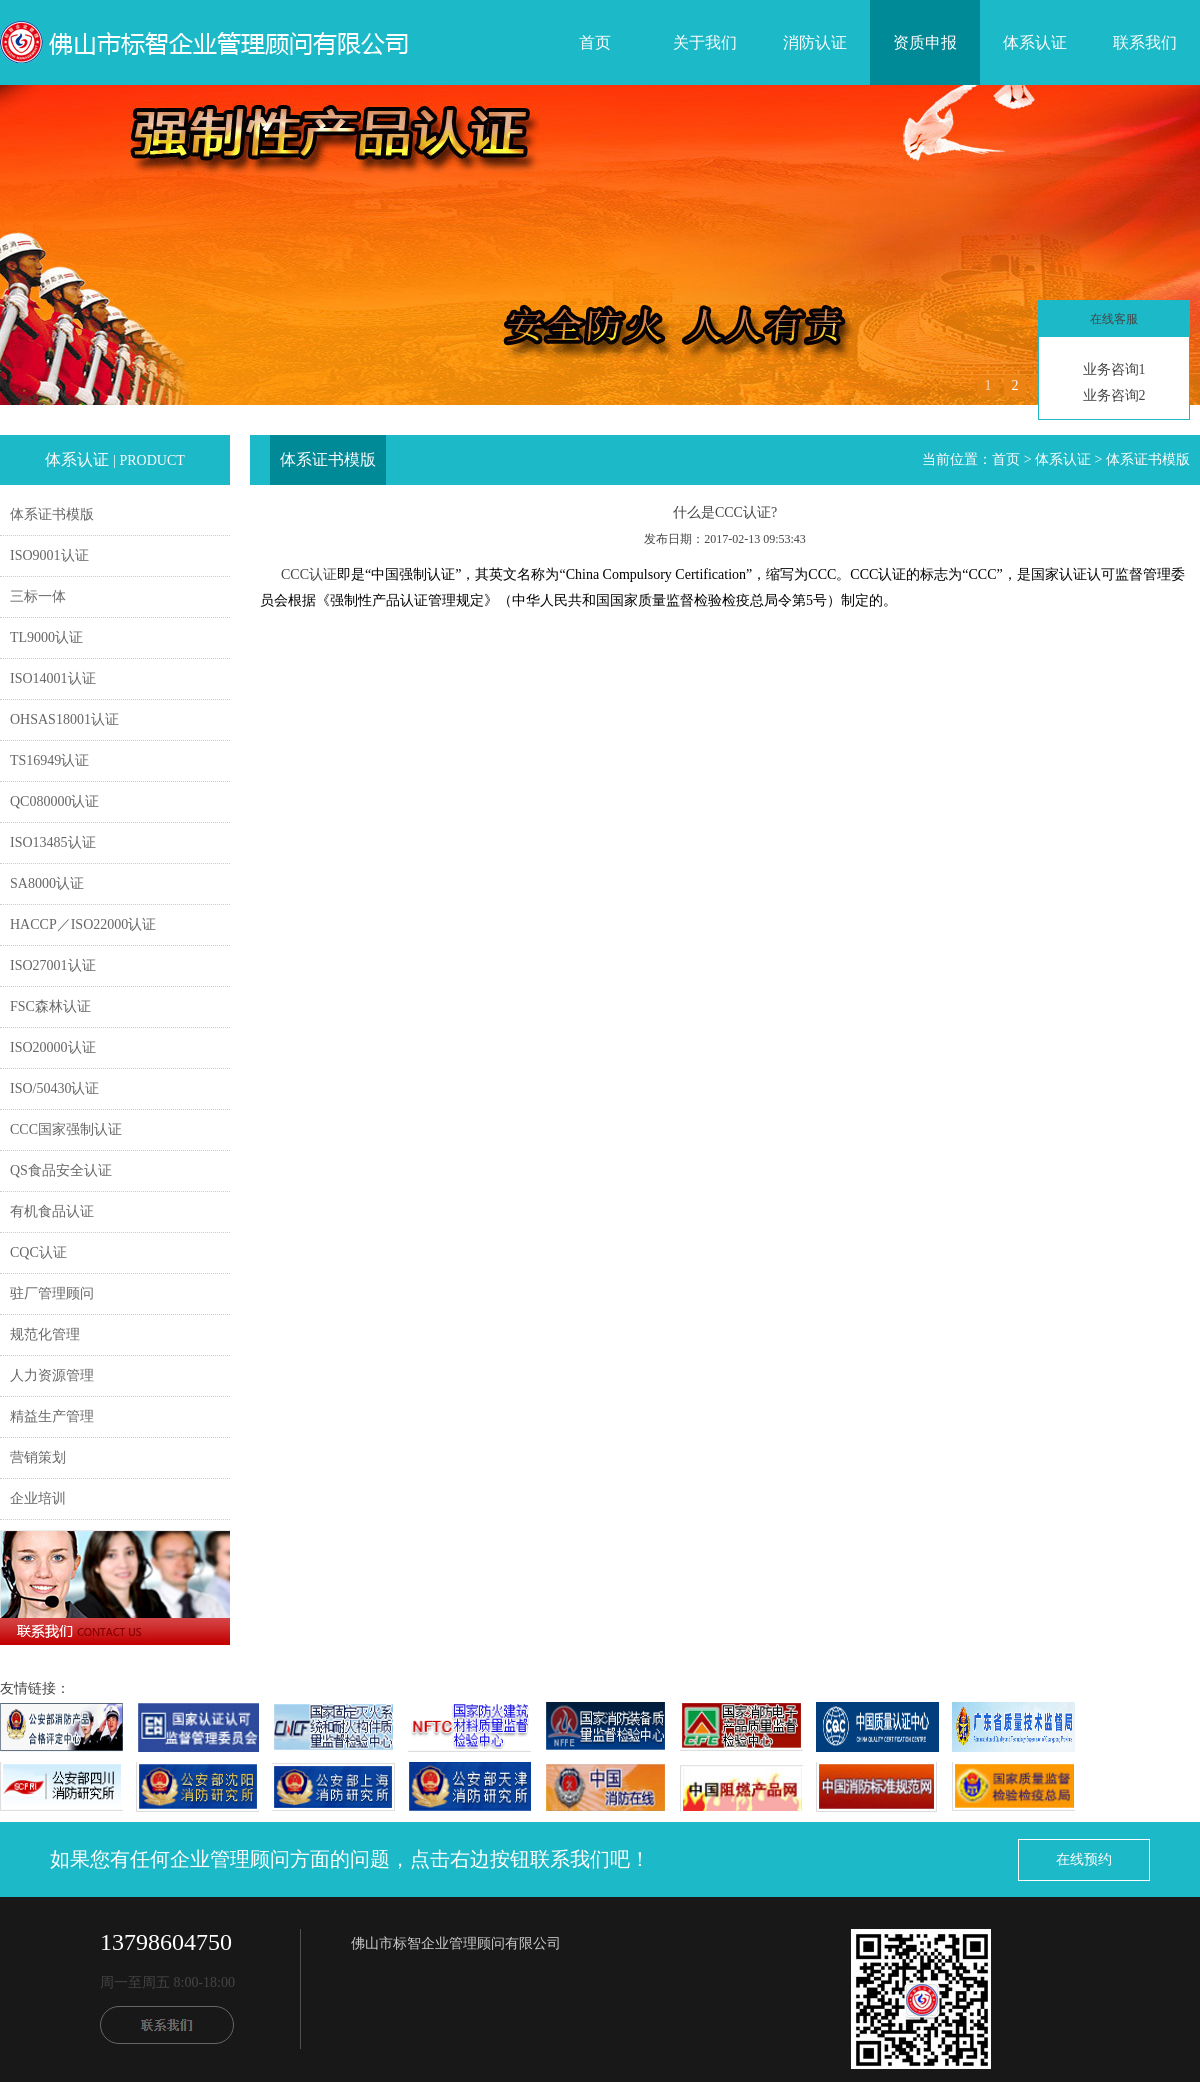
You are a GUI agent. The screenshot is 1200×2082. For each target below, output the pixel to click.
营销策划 (38, 1457)
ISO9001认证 (49, 555)
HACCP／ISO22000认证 (83, 924)
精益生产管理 (52, 1416)
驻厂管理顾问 (52, 1293)
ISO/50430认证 (54, 1088)
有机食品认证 (52, 1211)
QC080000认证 (54, 801)
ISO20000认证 (53, 1047)
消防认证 (815, 42)
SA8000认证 (47, 883)
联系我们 (1145, 42)
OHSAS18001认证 (64, 719)
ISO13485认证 (53, 842)
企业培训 (38, 1498)
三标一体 (38, 596)
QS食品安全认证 (61, 1170)
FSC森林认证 (50, 1006)
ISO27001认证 (53, 965)
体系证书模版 (52, 514)
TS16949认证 (49, 760)
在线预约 (1084, 1859)
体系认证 (1035, 42)
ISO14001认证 (53, 678)
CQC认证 (38, 1252)
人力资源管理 (52, 1375)
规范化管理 (45, 1334)
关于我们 (705, 42)
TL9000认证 (46, 637)
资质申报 (925, 42)
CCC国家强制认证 (66, 1129)
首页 (595, 42)
